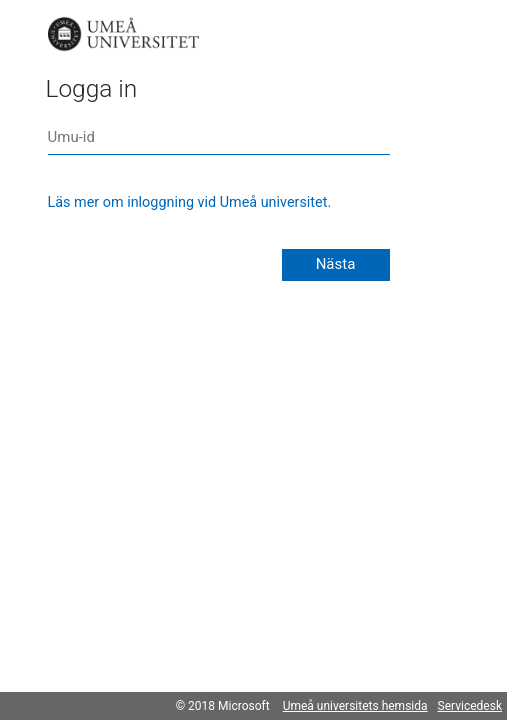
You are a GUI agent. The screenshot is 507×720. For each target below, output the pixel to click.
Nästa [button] (336, 264)
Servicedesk (470, 706)
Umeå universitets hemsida (355, 706)
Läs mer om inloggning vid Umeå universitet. (190, 202)
